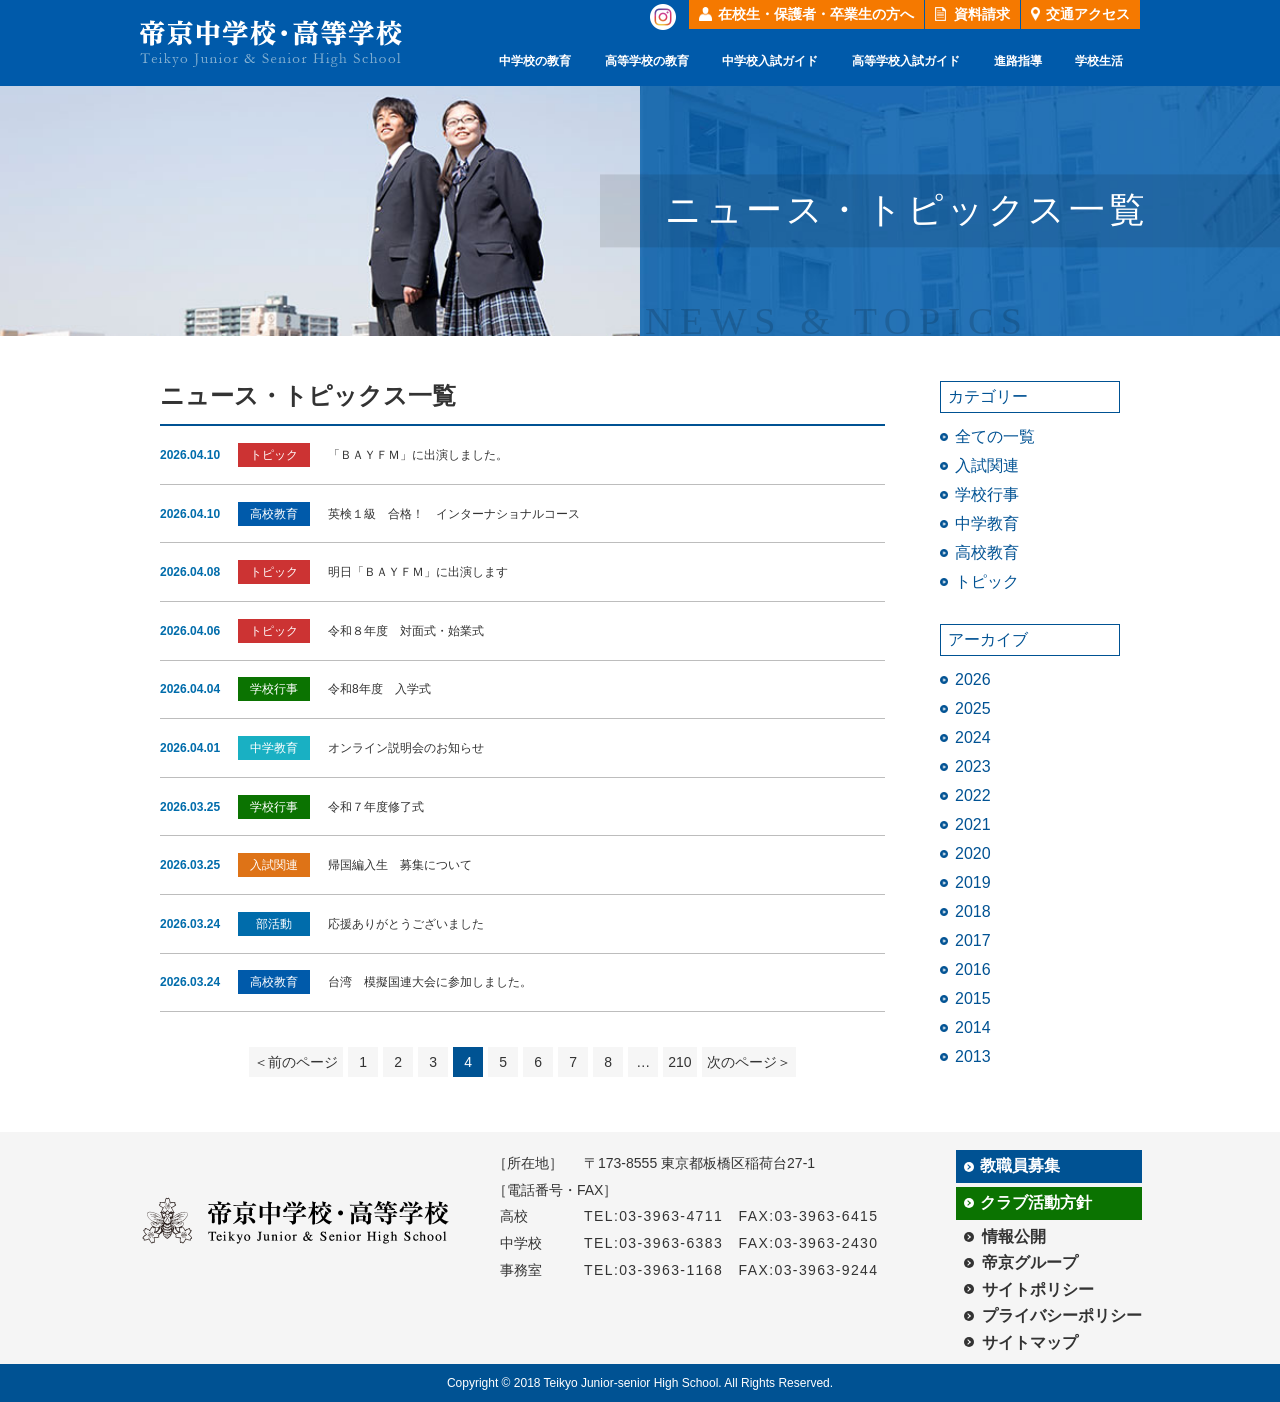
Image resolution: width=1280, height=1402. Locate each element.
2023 (973, 766)
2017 (973, 940)
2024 (973, 737)
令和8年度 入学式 (379, 689)
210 (679, 1062)
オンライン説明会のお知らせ (406, 748)
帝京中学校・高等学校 (271, 43)
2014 (973, 1027)
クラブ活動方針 (1036, 1202)
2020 (973, 853)
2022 (973, 795)
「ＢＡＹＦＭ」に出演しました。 (418, 455)
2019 (973, 882)
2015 (973, 998)
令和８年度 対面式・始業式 (406, 631)
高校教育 (987, 552)
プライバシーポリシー (1062, 1315)
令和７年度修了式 (376, 807)
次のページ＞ (749, 1062)
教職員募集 (1020, 1165)
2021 (973, 824)
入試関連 (987, 465)
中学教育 (987, 523)
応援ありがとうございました (406, 924)
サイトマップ (1030, 1342)
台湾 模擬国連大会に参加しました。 (430, 982)
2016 (973, 969)
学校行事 (987, 494)
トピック (987, 581)
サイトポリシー (1038, 1289)
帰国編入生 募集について (400, 865)
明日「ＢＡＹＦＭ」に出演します (418, 572)
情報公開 (1014, 1236)
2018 (973, 911)
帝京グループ (1030, 1262)
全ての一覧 (995, 436)
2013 (973, 1056)
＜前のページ (296, 1062)
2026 (973, 679)
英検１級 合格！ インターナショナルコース (454, 514)
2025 (973, 708)
